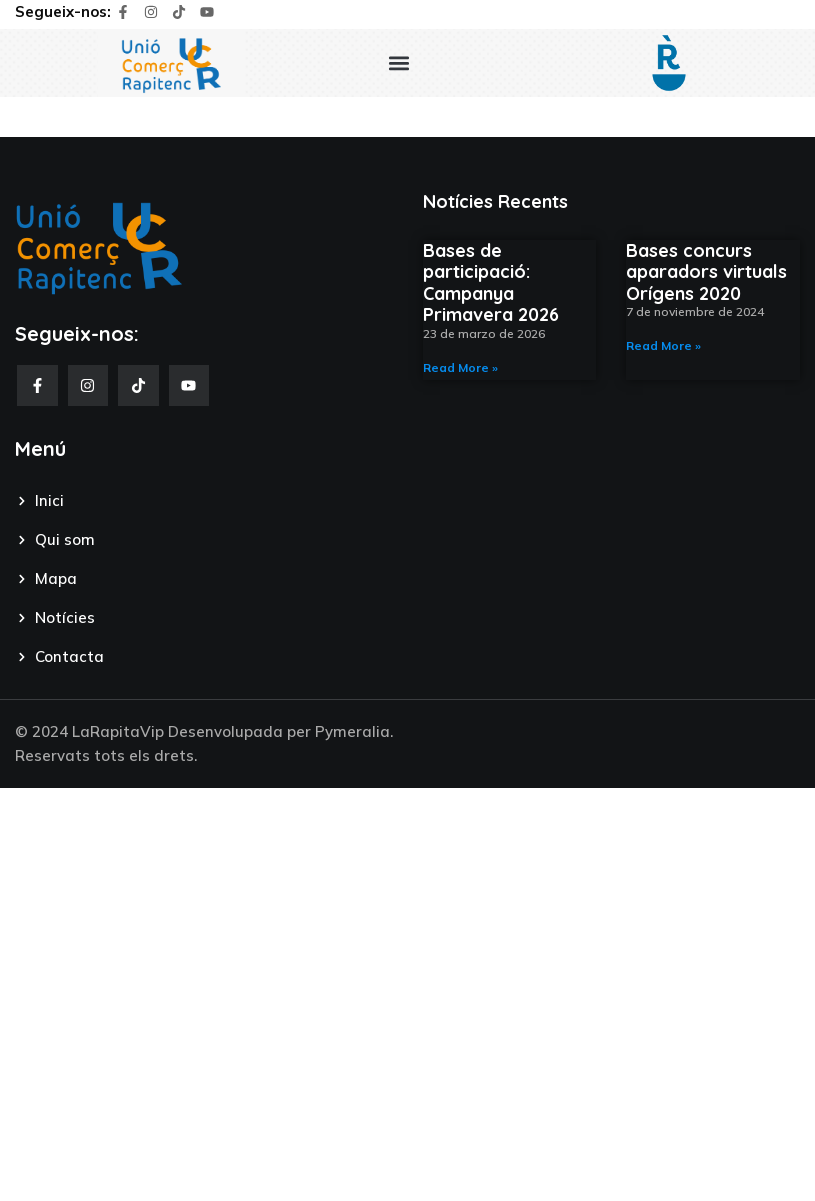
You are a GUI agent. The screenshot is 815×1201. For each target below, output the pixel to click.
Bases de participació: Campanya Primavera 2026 (491, 283)
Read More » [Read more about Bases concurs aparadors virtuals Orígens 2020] (663, 345)
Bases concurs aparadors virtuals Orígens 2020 (706, 272)
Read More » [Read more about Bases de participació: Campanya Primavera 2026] (460, 367)
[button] (398, 63)
